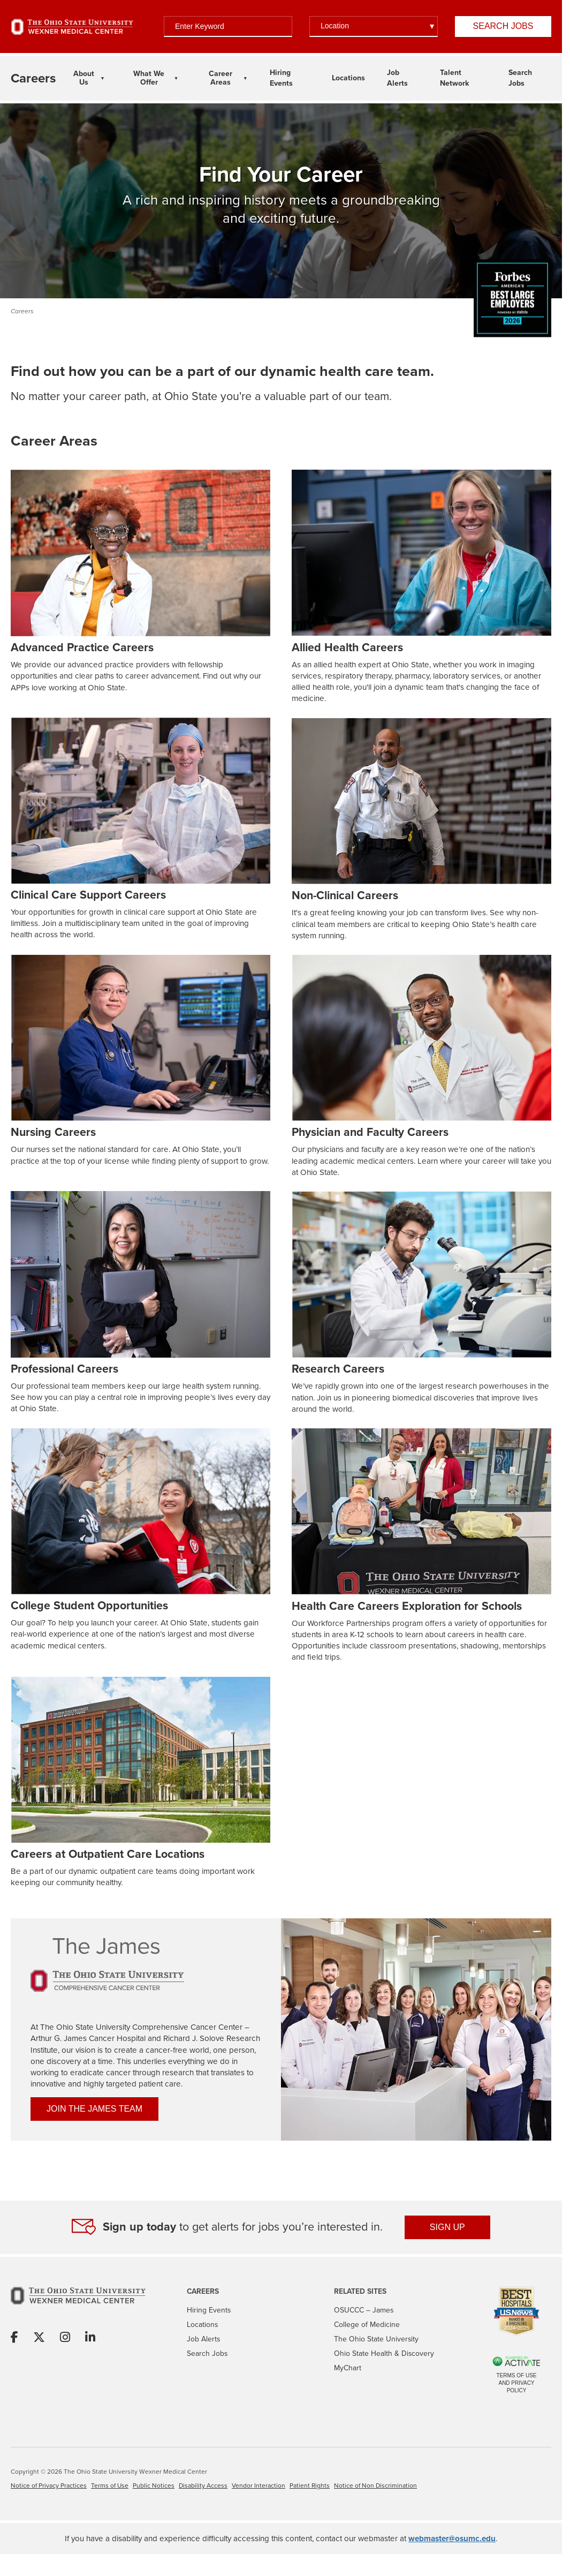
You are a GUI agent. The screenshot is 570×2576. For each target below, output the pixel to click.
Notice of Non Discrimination (375, 2485)
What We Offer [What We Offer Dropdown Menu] (148, 78)
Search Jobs (503, 26)
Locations (202, 2324)
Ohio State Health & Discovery (384, 2353)
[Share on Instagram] (65, 2338)
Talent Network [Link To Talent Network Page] (454, 78)
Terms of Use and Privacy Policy (516, 2382)
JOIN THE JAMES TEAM (94, 2108)
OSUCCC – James (363, 2310)
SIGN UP (447, 2227)
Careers (22, 311)
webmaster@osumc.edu (452, 2538)
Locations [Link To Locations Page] (348, 78)
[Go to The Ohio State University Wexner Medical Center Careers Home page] (33, 78)
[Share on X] (39, 2338)
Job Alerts (203, 2339)
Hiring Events (209, 2310)
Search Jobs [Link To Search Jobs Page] (520, 78)
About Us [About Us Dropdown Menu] (83, 78)
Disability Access (203, 2485)
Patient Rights (310, 2485)
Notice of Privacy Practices (49, 2485)
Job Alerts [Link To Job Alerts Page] (397, 78)
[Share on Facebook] (14, 2338)
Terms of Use (109, 2485)
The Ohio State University (376, 2339)
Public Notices (153, 2485)
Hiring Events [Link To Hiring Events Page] (281, 78)
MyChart (347, 2368)
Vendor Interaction (258, 2485)
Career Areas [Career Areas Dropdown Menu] (220, 78)
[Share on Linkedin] (90, 2338)
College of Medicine (367, 2324)
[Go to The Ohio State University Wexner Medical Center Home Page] (72, 26)
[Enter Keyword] (228, 26)
